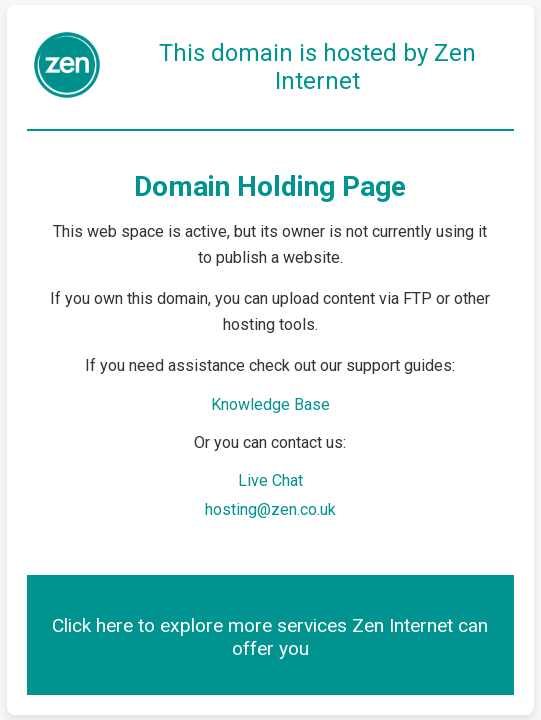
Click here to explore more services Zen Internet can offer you (270, 637)
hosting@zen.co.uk (270, 509)
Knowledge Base (270, 404)
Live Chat (270, 480)
